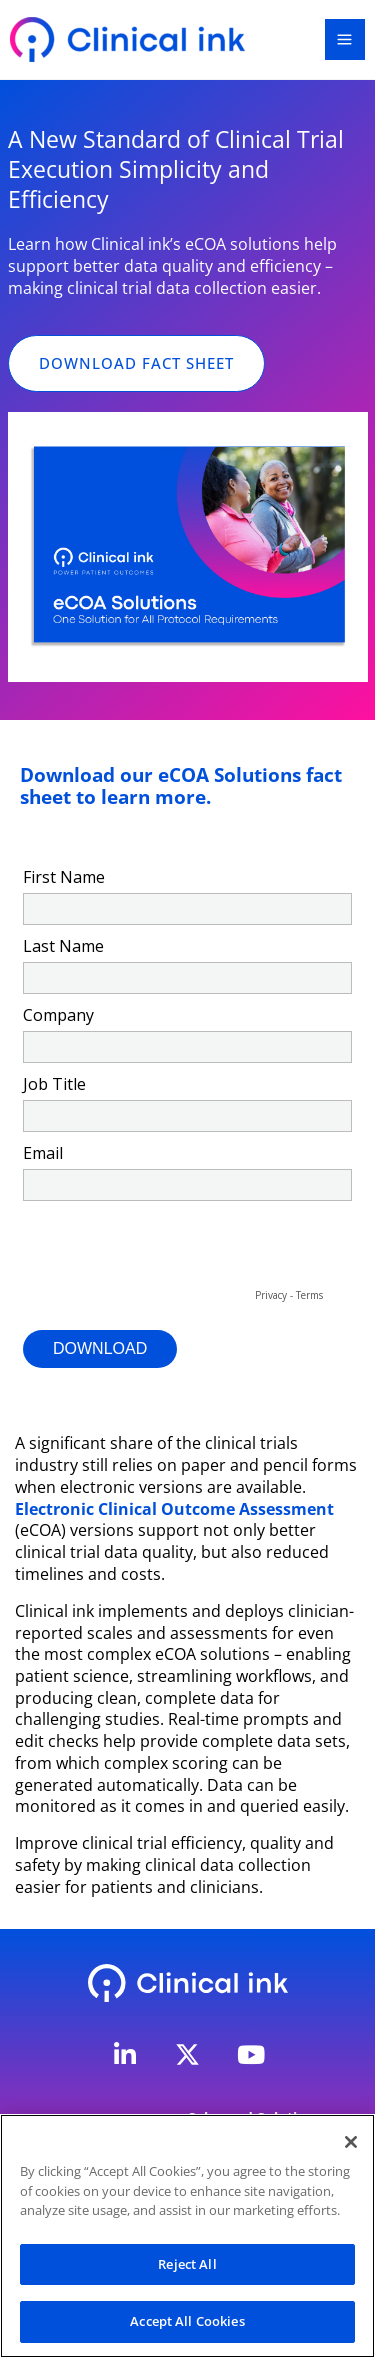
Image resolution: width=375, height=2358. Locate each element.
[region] (187, 2236)
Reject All (187, 2264)
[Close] (351, 2142)
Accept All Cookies (187, 2321)
